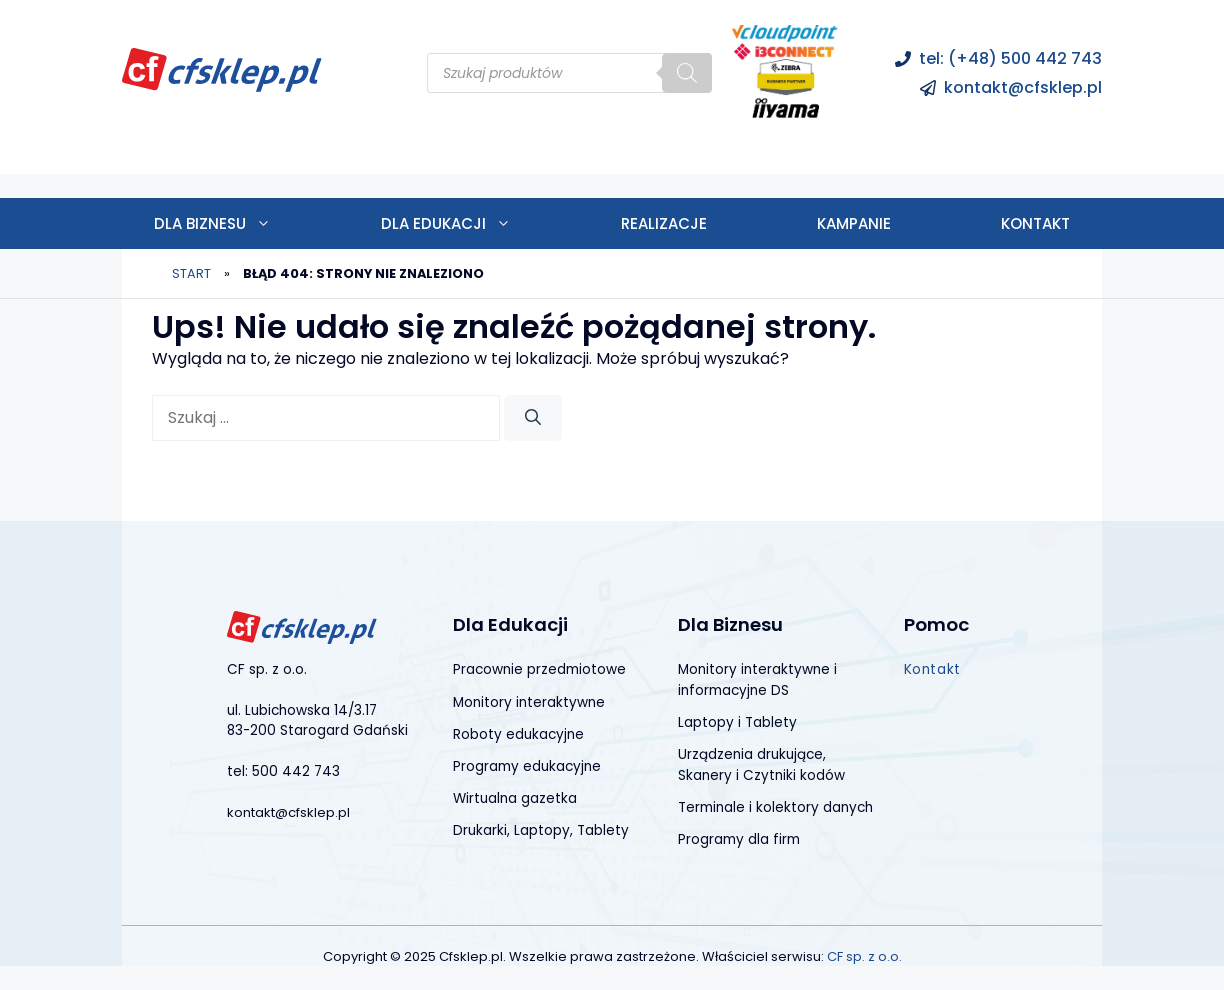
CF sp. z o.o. (864, 956)
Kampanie (854, 223)
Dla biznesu (240, 223)
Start (191, 273)
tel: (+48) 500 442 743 (1010, 58)
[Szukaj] (687, 73)
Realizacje (664, 223)
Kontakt (1035, 223)
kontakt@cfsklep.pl (1023, 87)
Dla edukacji (473, 223)
